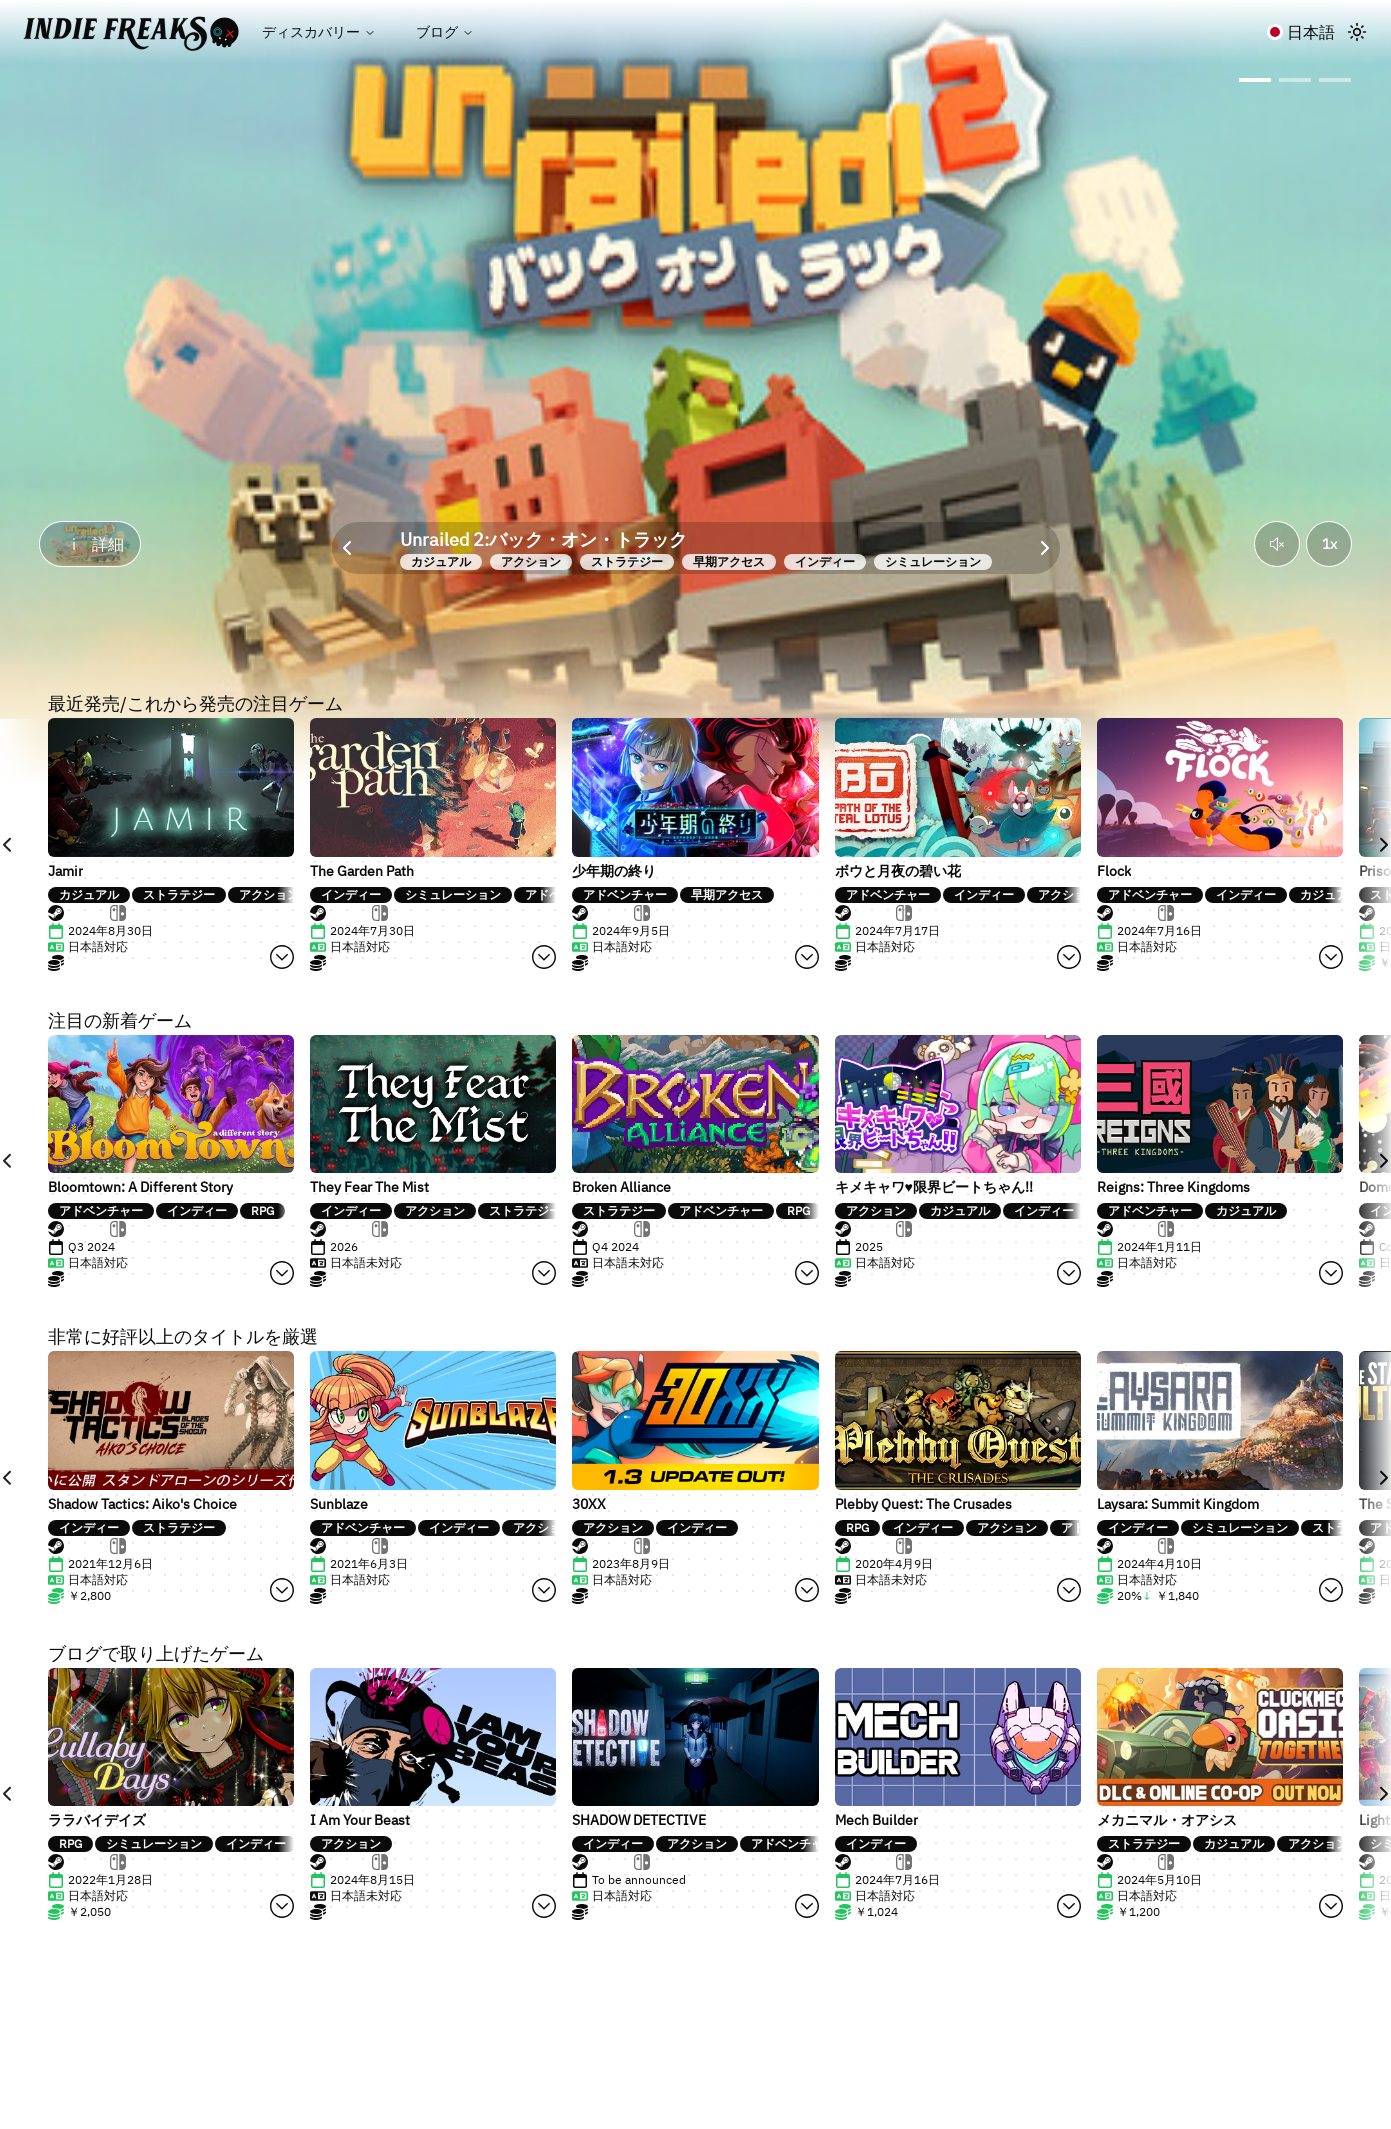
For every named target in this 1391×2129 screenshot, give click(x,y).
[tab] (79, 913)
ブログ (445, 32)
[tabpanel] (100, 947)
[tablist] (171, 913)
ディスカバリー (319, 32)
